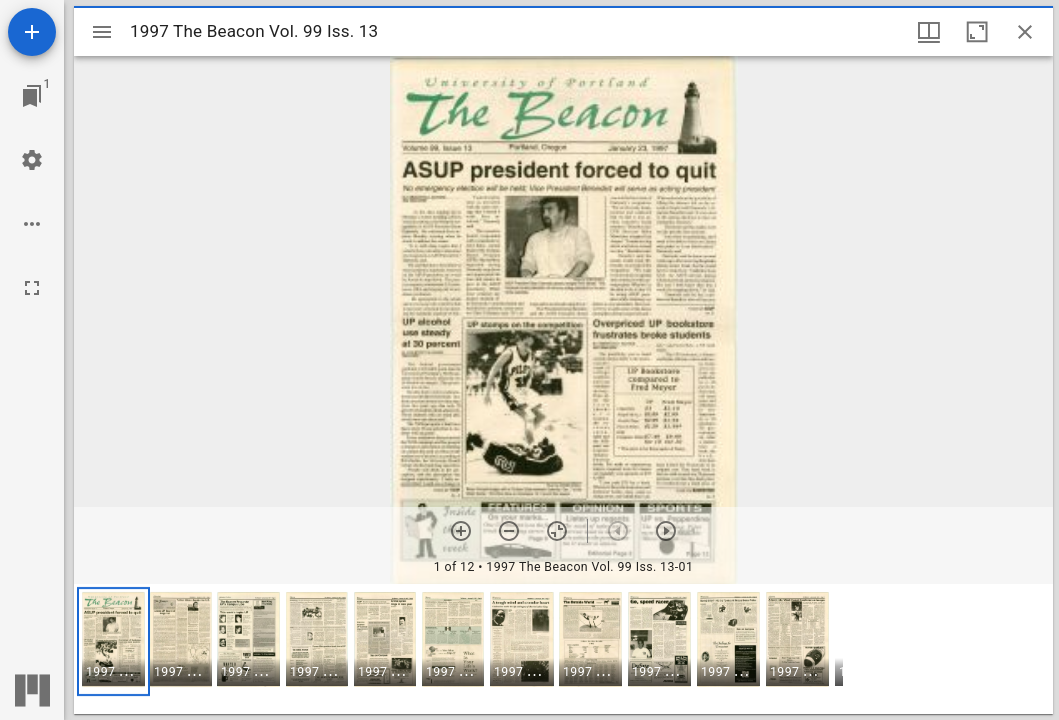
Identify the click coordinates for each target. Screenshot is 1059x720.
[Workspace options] (32, 224)
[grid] (563, 649)
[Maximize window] (977, 32)
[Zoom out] (509, 531)
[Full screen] (32, 288)
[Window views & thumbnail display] (929, 32)
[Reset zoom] (557, 531)
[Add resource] (32, 32)
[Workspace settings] (32, 160)
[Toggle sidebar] (102, 32)
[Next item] (666, 531)
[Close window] (1025, 32)
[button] (113, 641)
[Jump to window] (32, 96)
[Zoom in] (461, 531)
